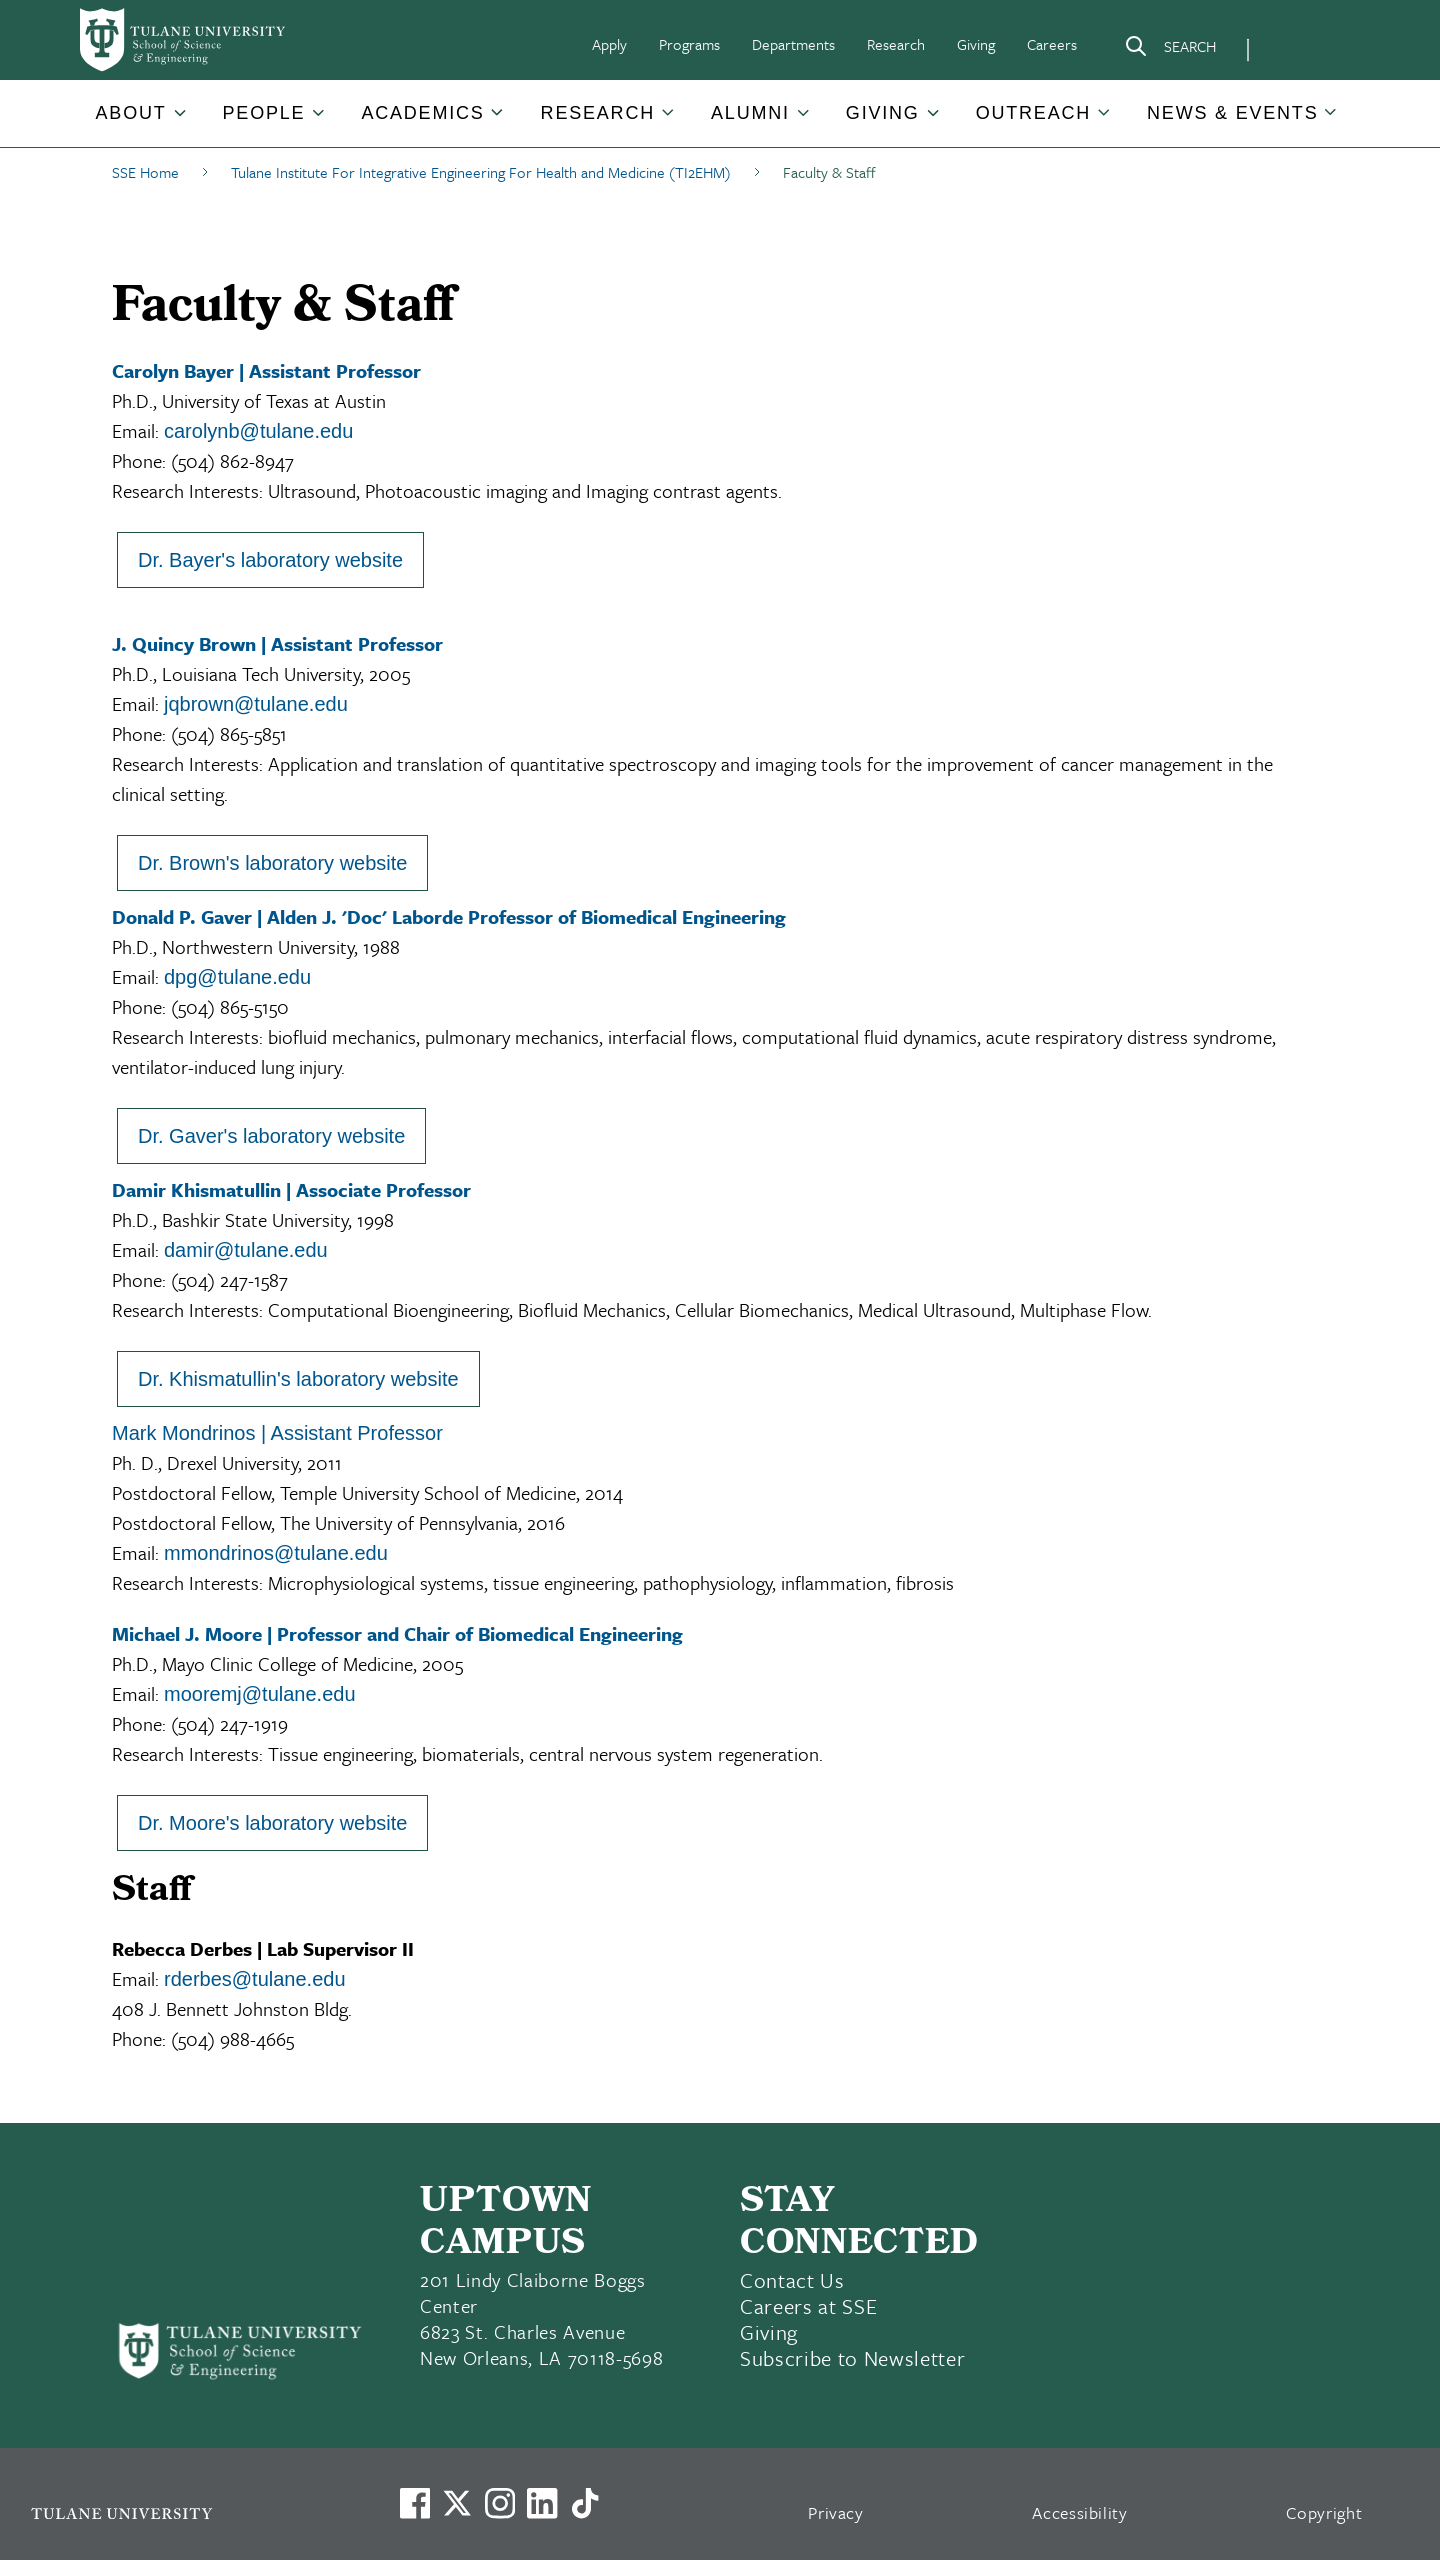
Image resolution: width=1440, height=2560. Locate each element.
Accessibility (1080, 2512)
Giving (976, 44)
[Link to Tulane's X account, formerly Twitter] (457, 2503)
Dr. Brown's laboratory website (272, 863)
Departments (793, 44)
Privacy (836, 2512)
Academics (422, 113)
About (131, 113)
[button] (133, 113)
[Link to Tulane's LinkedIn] (542, 2503)
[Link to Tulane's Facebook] (500, 2503)
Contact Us (792, 2280)
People (264, 113)
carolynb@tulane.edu (258, 431)
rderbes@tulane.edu (255, 1979)
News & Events (1232, 113)
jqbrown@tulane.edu (256, 704)
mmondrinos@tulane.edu (276, 1553)
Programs (689, 44)
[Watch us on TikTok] (585, 2503)
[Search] (1170, 50)
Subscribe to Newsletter (852, 2358)
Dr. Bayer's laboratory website (270, 560)
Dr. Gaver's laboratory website (271, 1136)
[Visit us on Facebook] (415, 2503)
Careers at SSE (808, 2306)
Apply (609, 44)
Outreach (1033, 113)
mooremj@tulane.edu (260, 1694)
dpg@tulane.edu (237, 977)
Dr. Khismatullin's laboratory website (298, 1379)
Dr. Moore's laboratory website (272, 1823)
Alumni (750, 113)
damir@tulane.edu (246, 1250)
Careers (1052, 44)
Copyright (1324, 2512)
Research (896, 44)
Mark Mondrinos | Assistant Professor (277, 1433)
